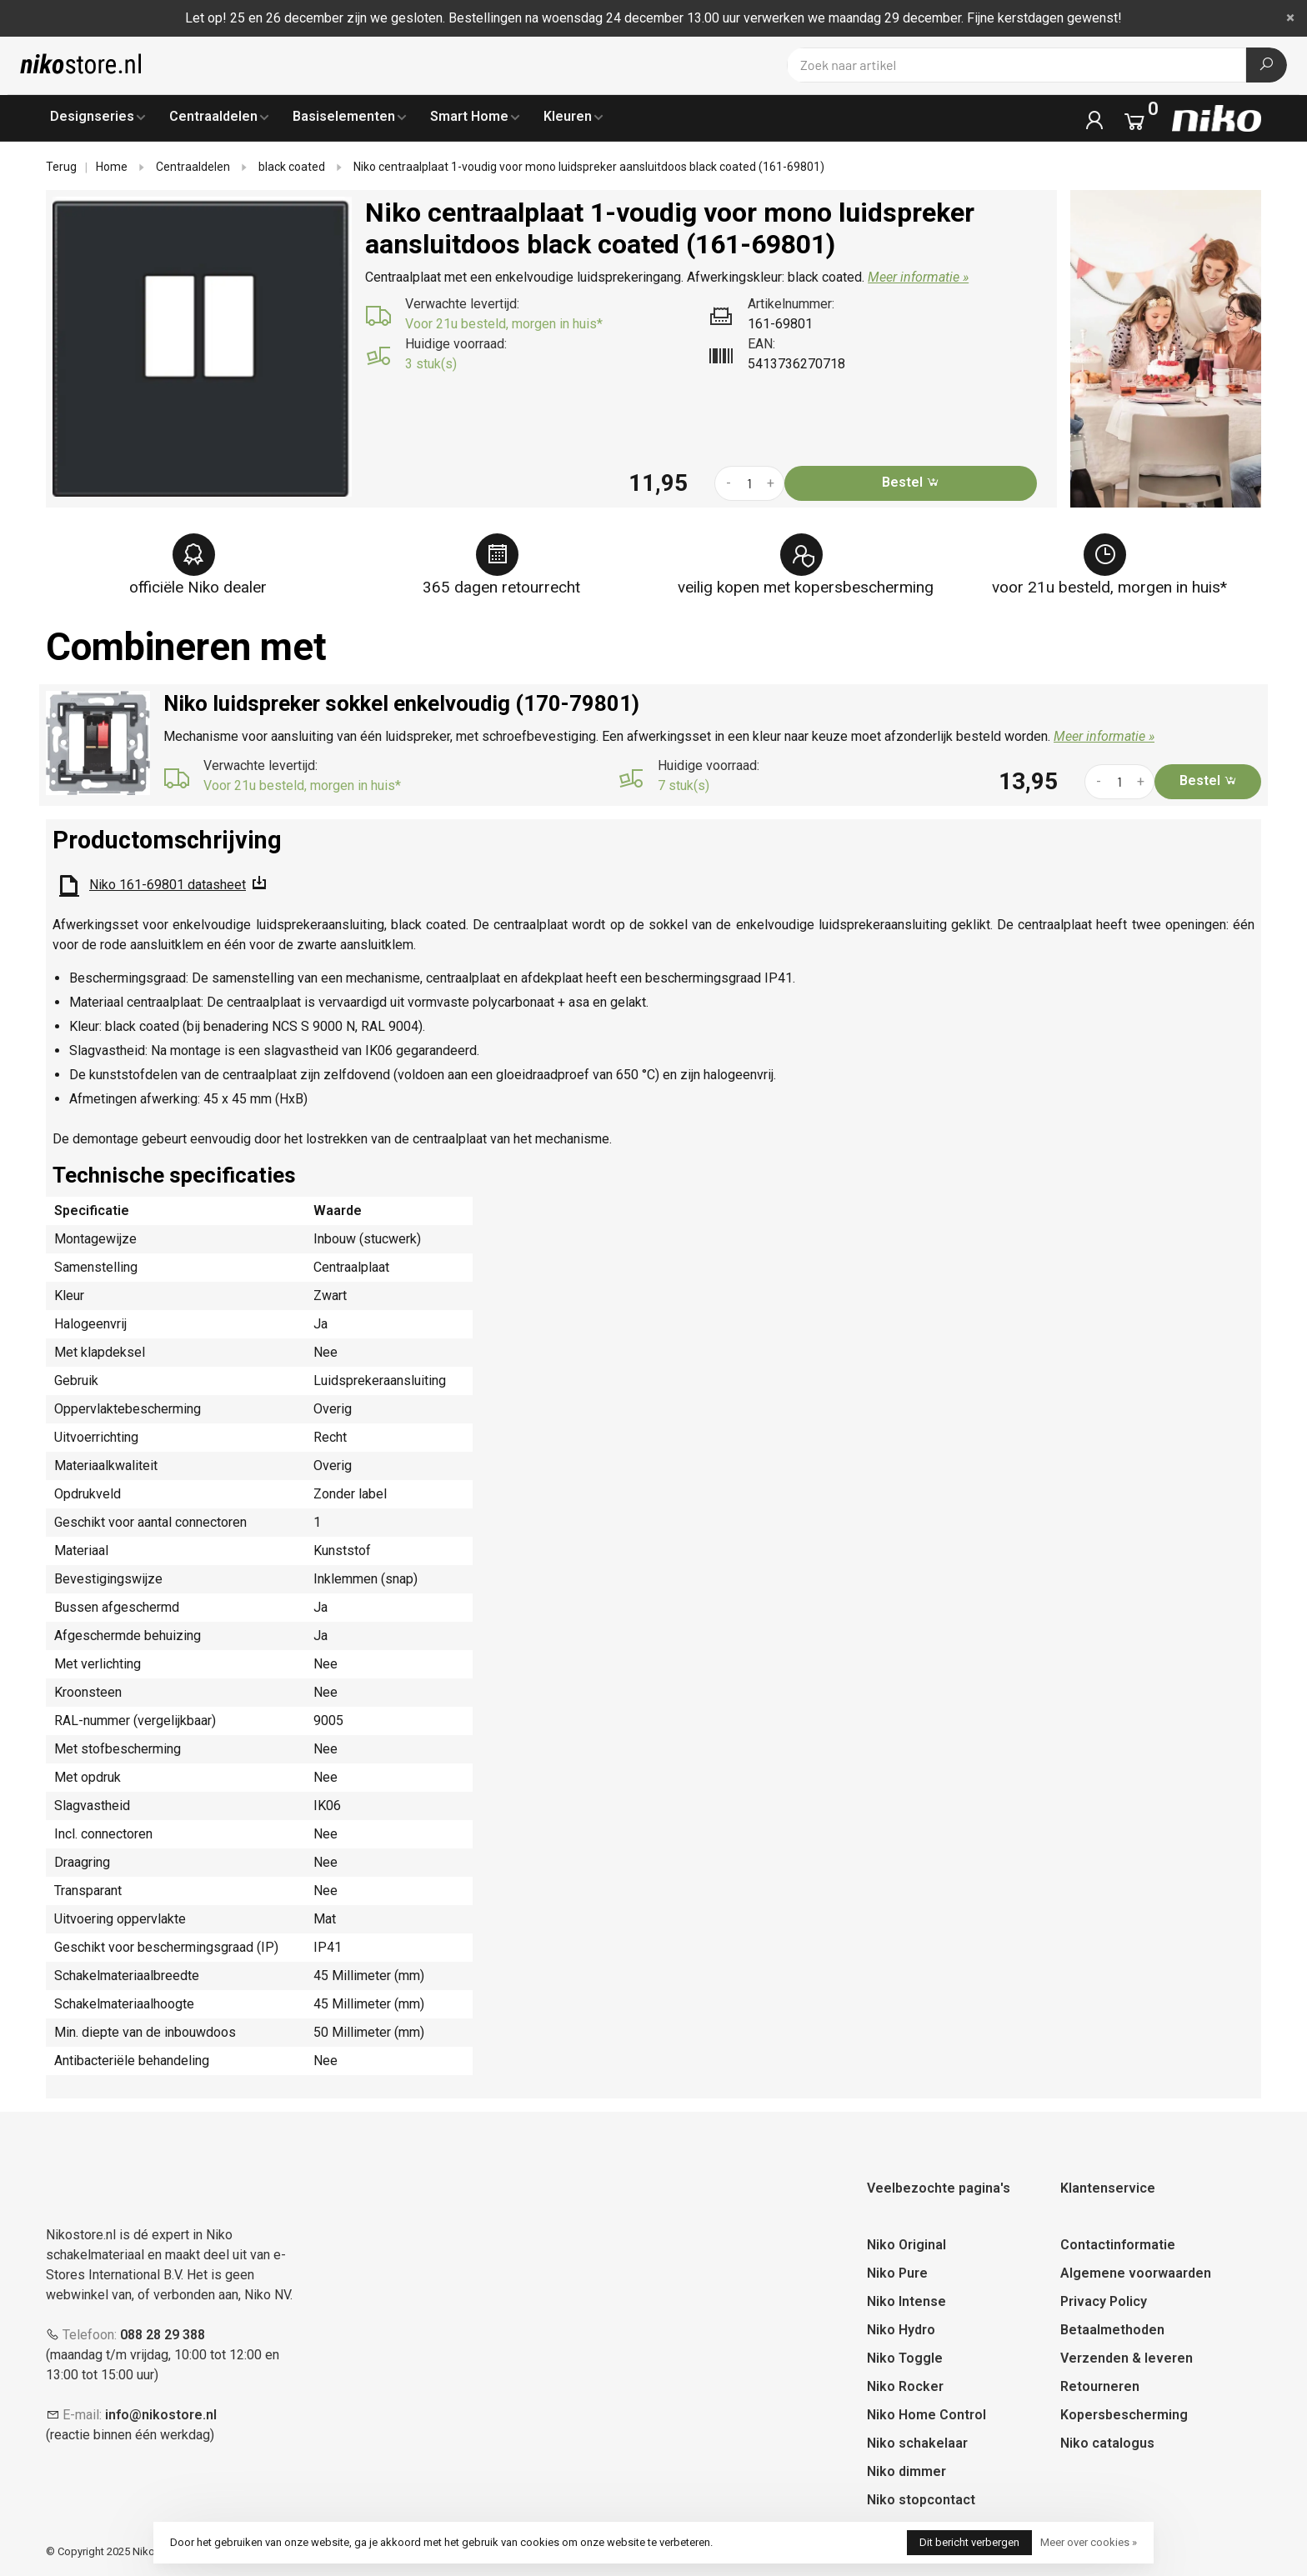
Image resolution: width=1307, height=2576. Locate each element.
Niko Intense (906, 2301)
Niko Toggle (905, 2358)
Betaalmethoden (1112, 2330)
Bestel (910, 482)
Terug (61, 166)
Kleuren (567, 116)
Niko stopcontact (921, 2500)
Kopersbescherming (1124, 2415)
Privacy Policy (1103, 2301)
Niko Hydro (901, 2330)
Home (112, 166)
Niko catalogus (1107, 2443)
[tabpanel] (203, 347)
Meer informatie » (918, 277)
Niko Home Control (926, 2415)
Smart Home (469, 116)
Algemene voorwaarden (1135, 2273)
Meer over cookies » (1088, 2542)
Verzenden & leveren (1126, 2358)
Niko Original (906, 2245)
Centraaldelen (213, 116)
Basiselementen (344, 116)
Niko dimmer (906, 2471)
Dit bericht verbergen (969, 2542)
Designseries (92, 116)
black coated (291, 166)
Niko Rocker (905, 2386)
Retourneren (1099, 2386)
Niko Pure (897, 2273)
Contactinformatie (1117, 2245)
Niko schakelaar (917, 2443)
